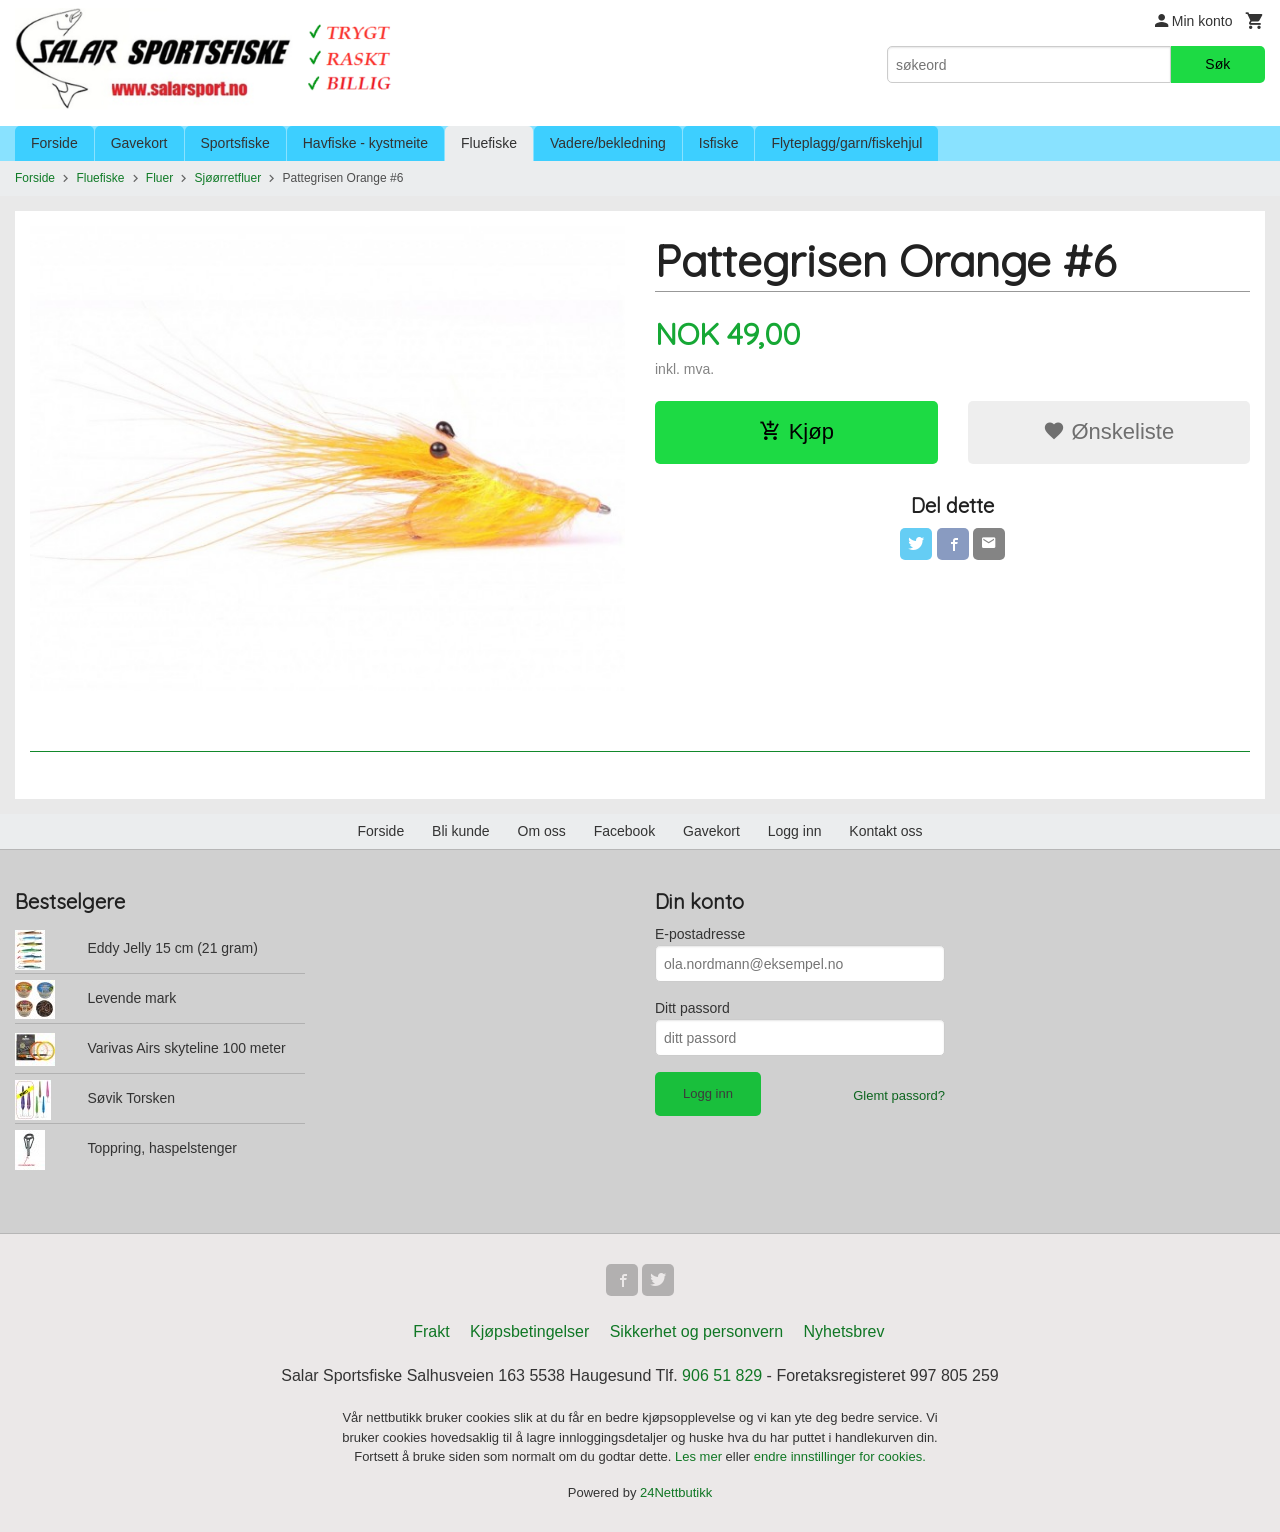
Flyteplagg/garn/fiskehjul (846, 143)
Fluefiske (489, 143)
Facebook (624, 831)
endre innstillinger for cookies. (840, 1456)
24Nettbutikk (676, 1492)
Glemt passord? (899, 1095)
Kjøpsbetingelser (529, 1331)
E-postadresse (700, 934)
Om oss (542, 831)
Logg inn (795, 831)
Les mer (700, 1456)
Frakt (431, 1331)
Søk (1217, 64)
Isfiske (719, 143)
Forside (54, 143)
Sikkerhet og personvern (696, 1331)
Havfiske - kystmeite (365, 143)
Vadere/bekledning (608, 143)
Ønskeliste (1108, 431)
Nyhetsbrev (844, 1331)
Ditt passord (692, 1008)
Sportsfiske (235, 143)
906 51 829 (722, 1375)
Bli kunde (461, 831)
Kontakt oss (885, 831)
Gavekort (139, 143)
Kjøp (796, 431)
